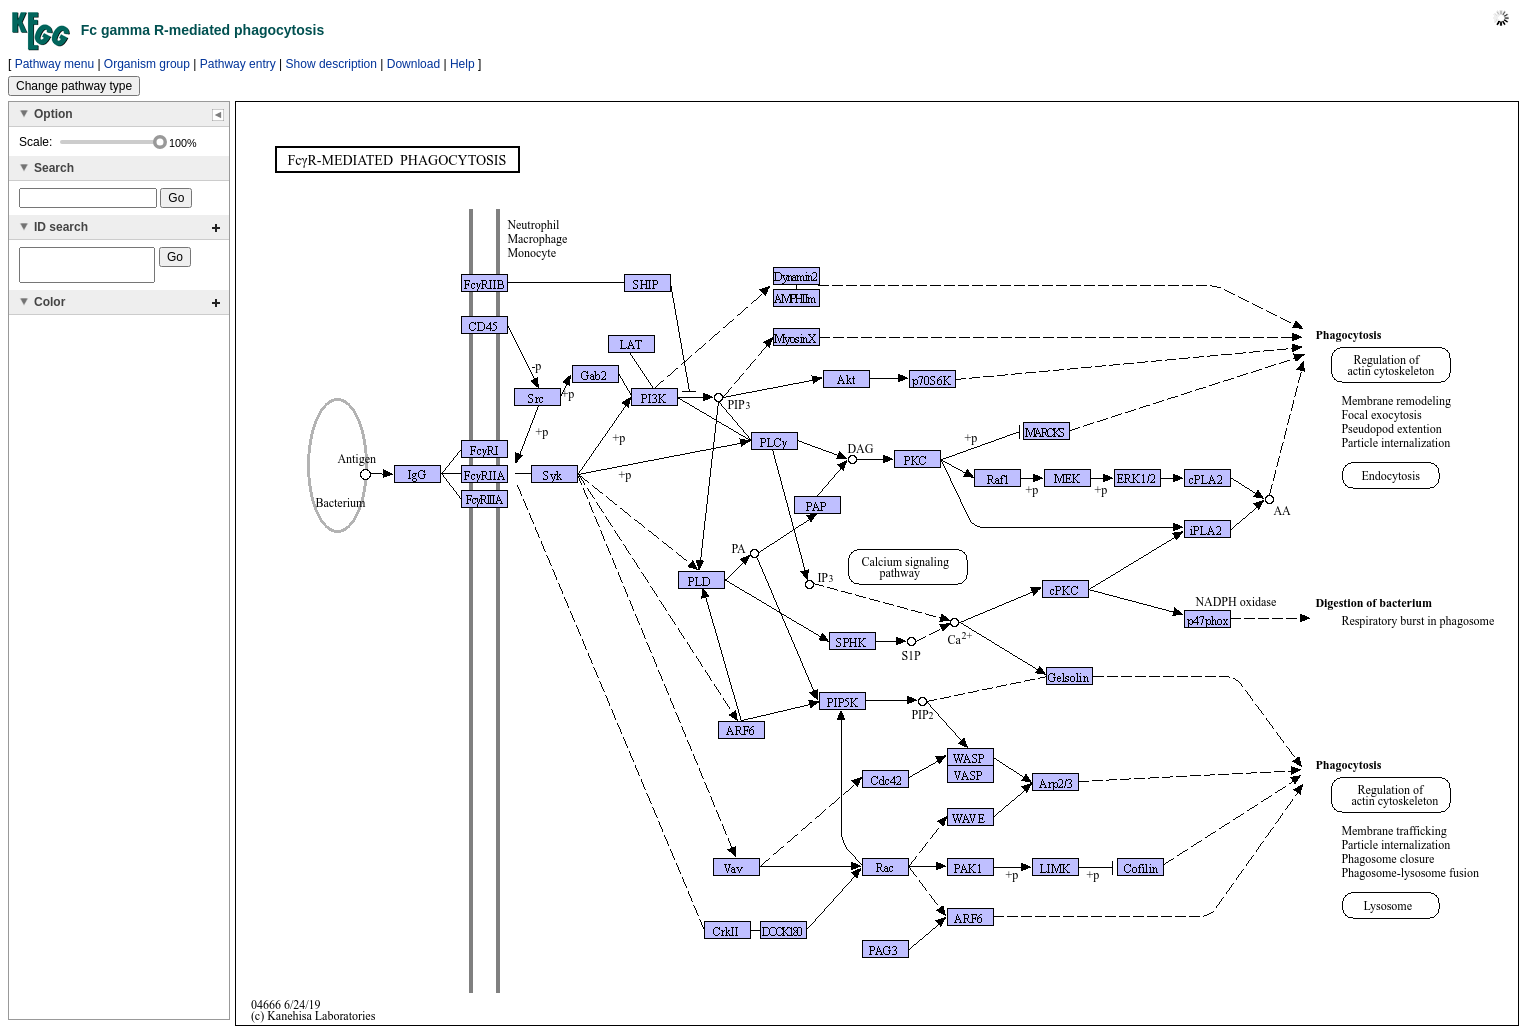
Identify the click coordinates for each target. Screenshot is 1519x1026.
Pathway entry (238, 64)
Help (462, 64)
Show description (331, 64)
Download (413, 64)
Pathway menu (54, 64)
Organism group (147, 64)
